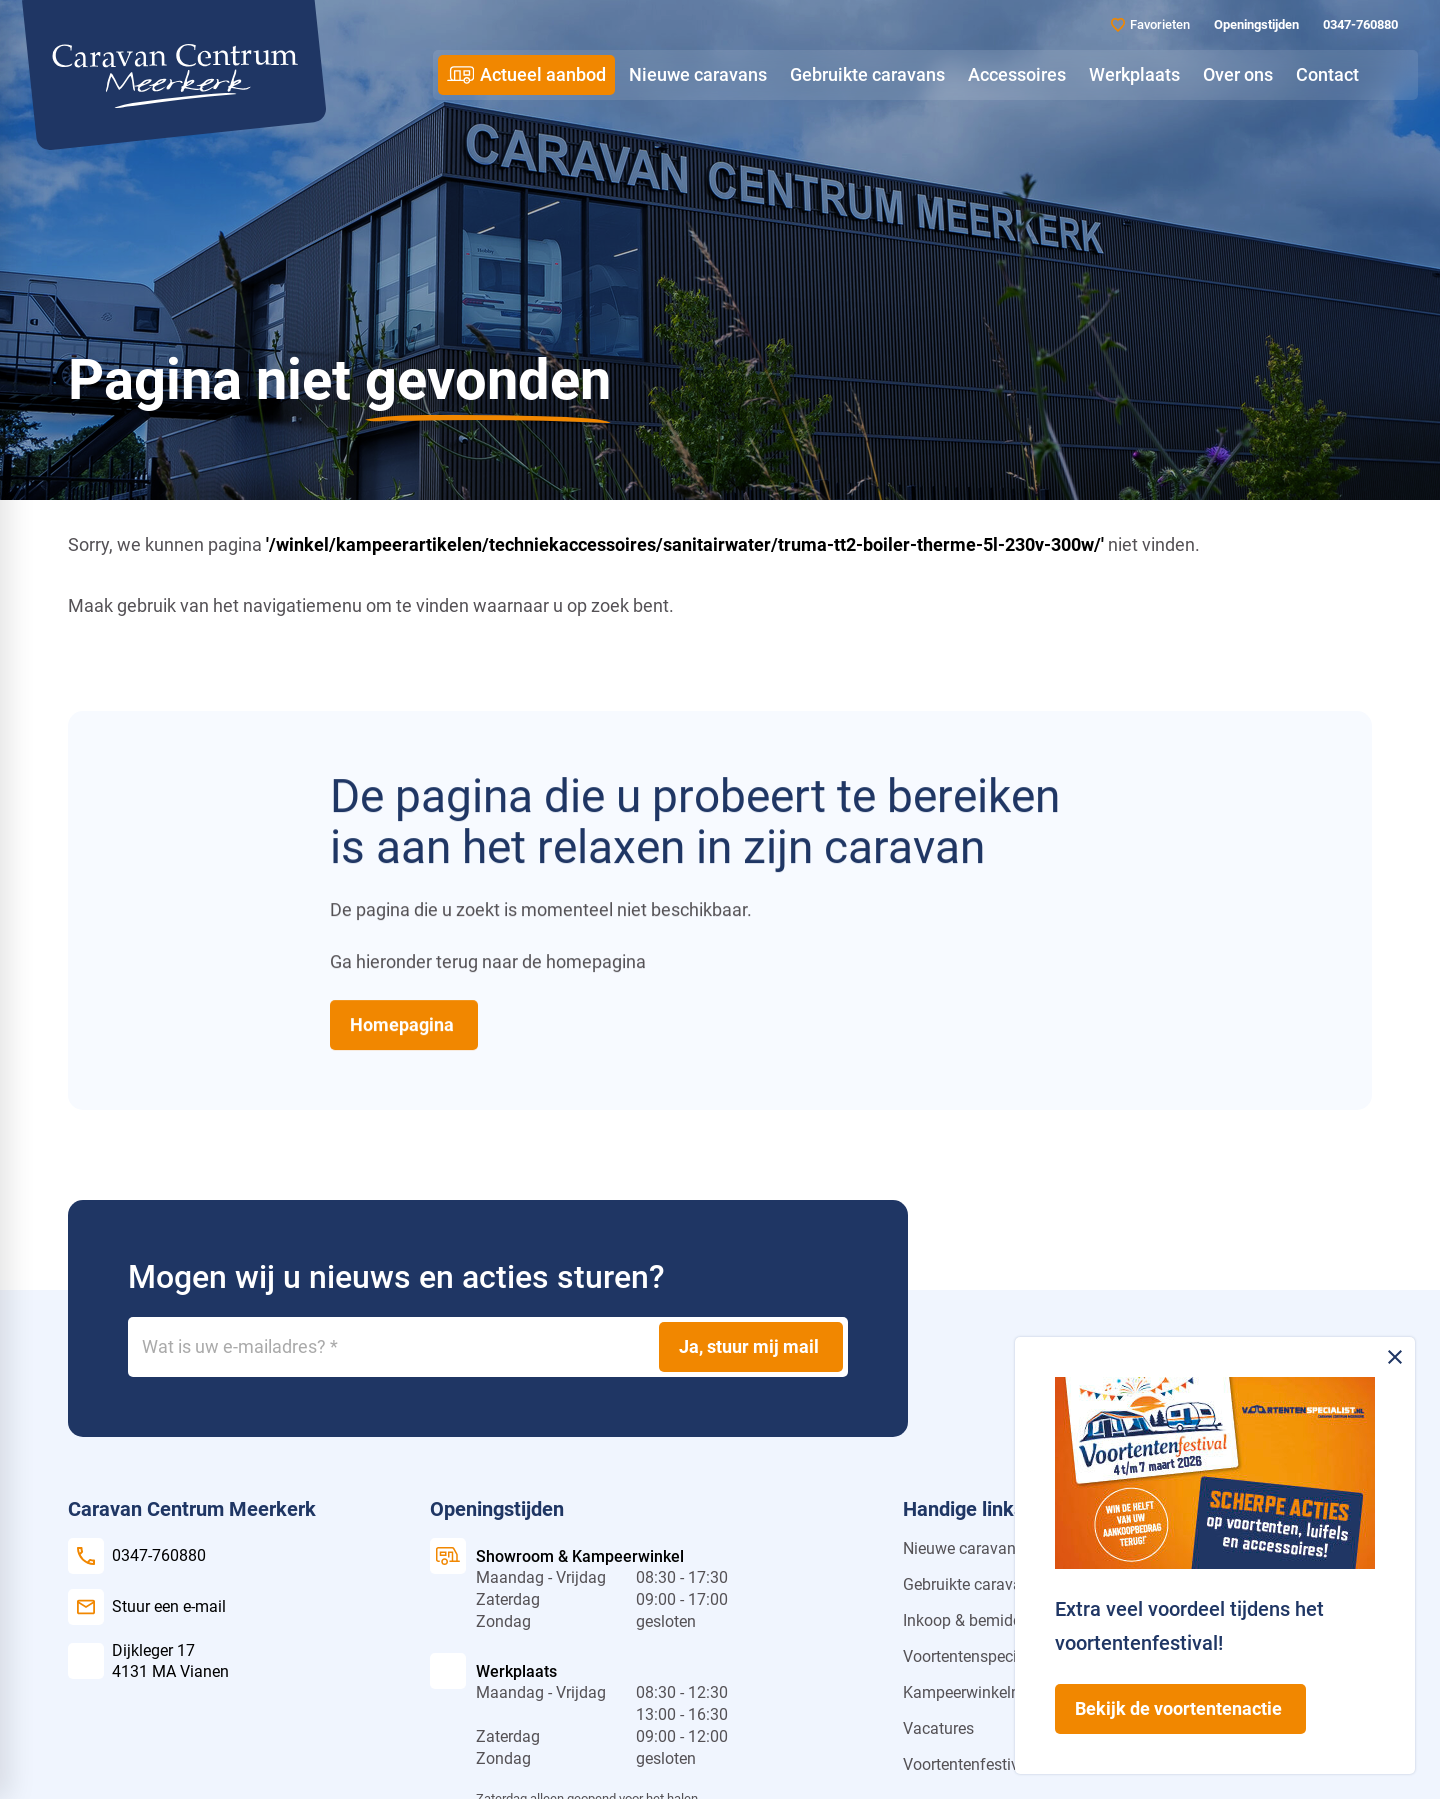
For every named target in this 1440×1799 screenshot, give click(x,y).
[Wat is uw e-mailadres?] (488, 1347)
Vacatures (938, 1728)
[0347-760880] (1358, 25)
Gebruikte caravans (971, 1584)
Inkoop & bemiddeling (979, 1620)
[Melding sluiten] (1395, 1357)
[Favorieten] (1150, 24)
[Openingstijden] (1254, 25)
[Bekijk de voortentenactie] (1180, 1709)
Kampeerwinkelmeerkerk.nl (997, 1692)
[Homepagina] (404, 1025)
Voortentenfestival (967, 1764)
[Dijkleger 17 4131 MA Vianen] (148, 1661)
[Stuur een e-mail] (147, 1607)
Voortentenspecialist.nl (983, 1656)
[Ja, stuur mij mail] (751, 1347)
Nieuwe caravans (963, 1548)
